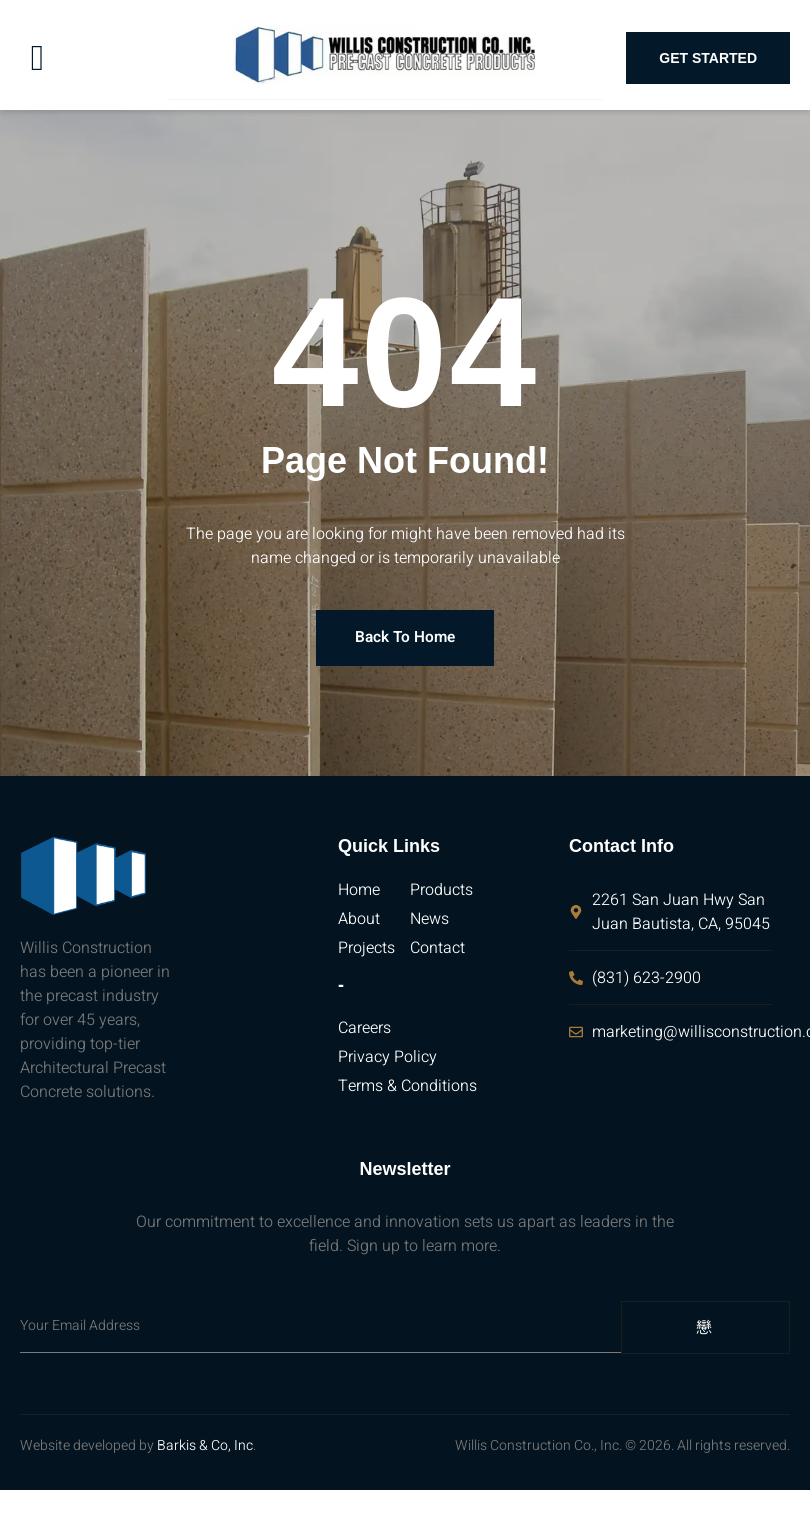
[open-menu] (38, 58)
